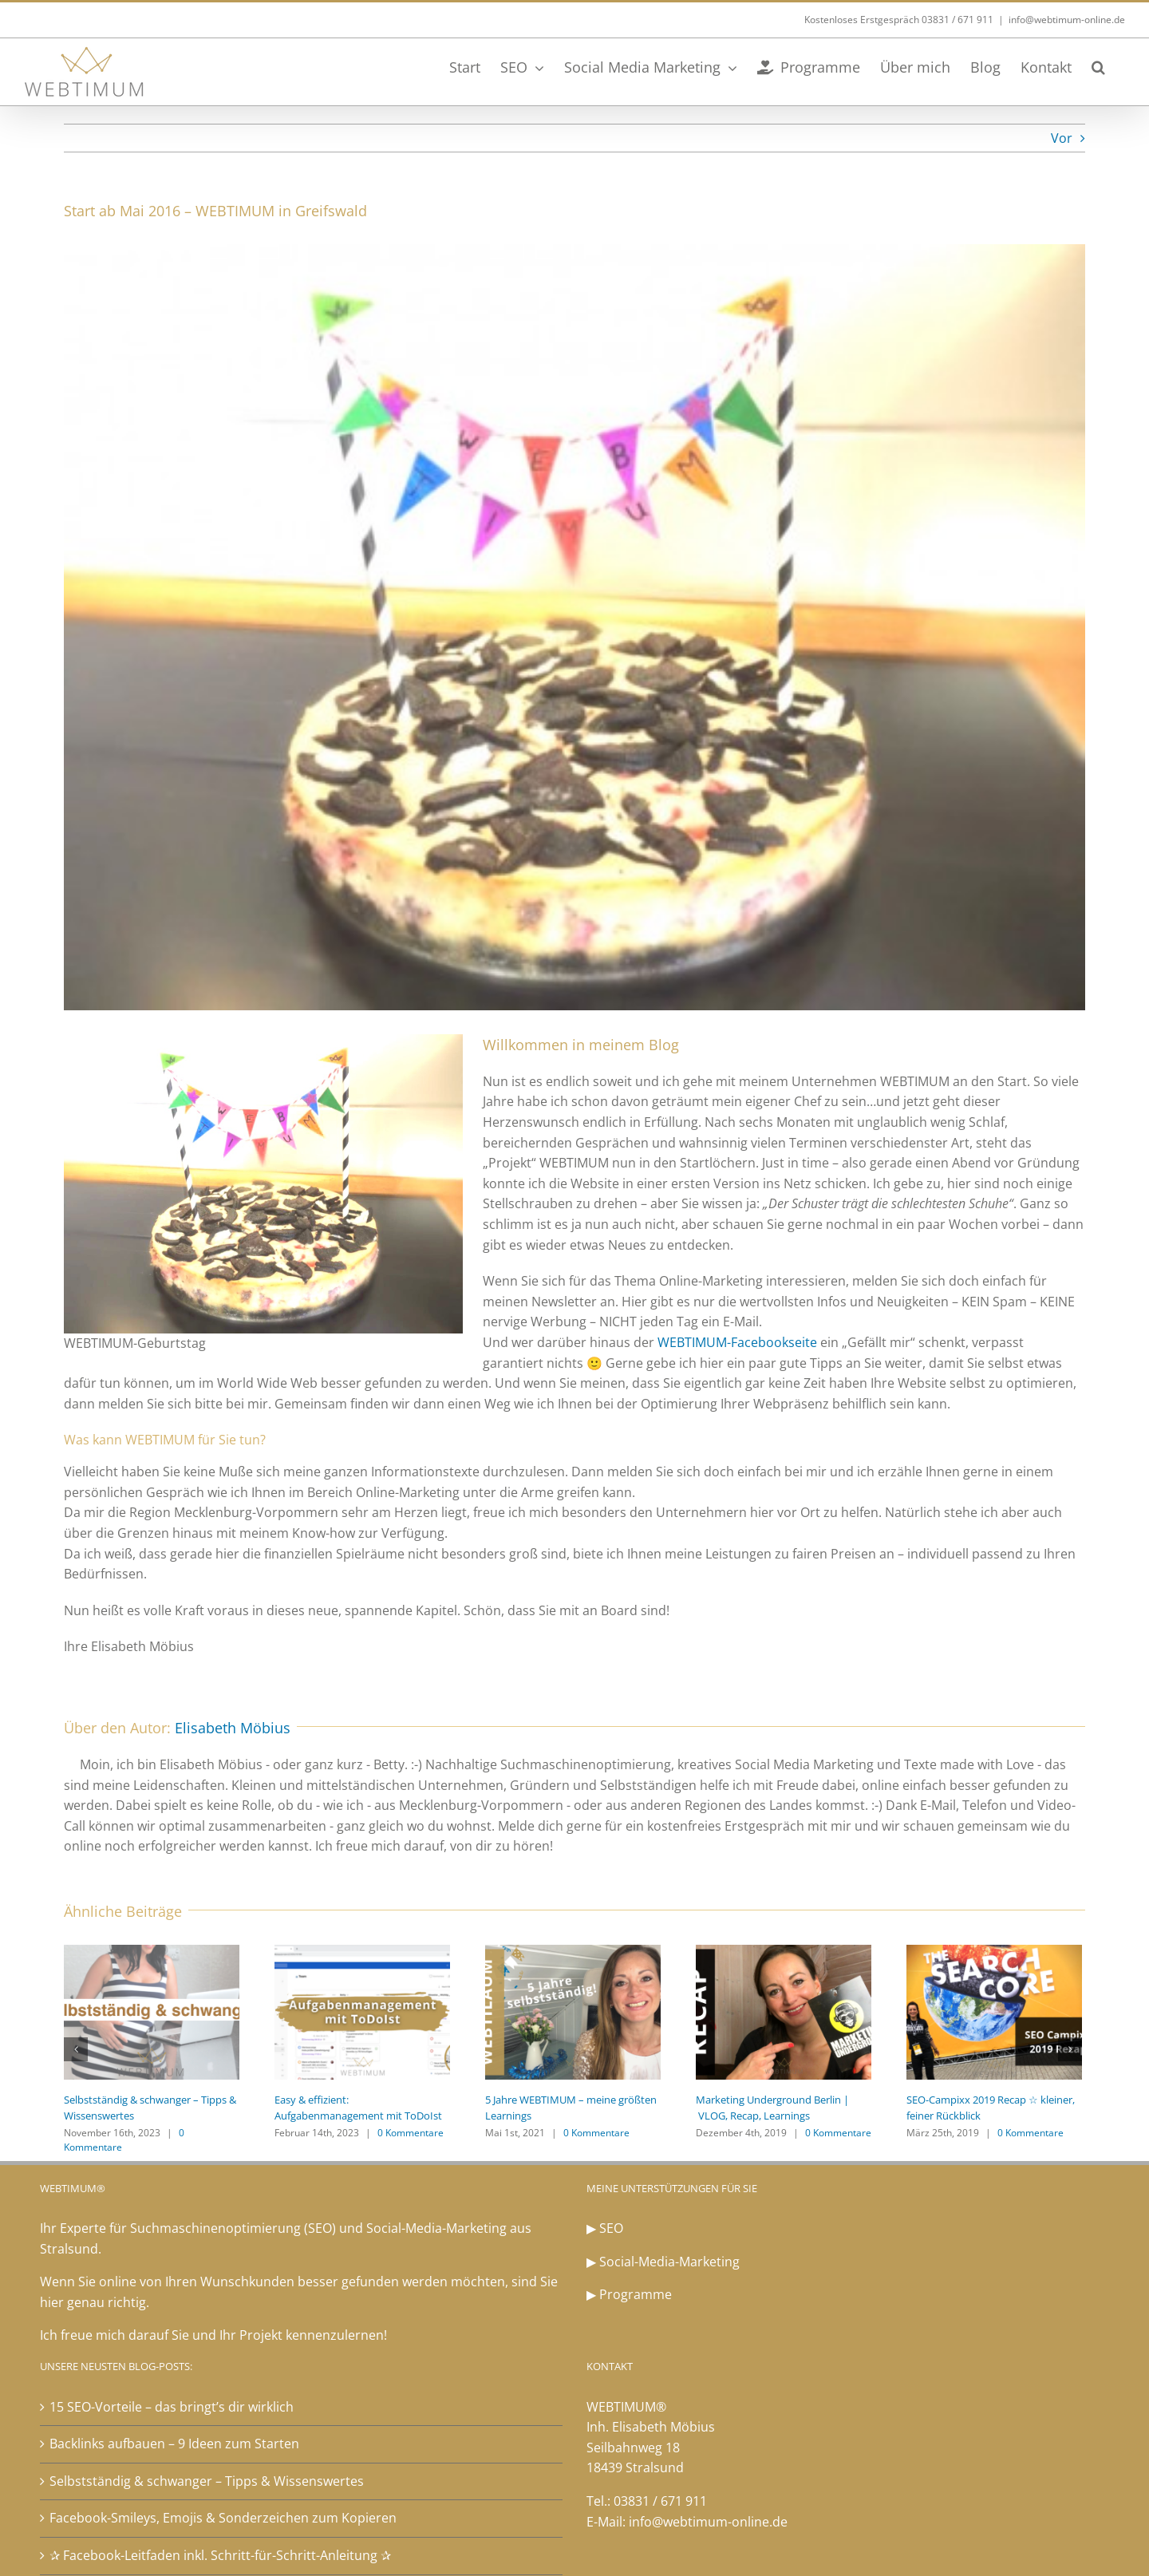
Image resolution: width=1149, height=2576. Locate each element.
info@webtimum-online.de (1067, 19)
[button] (1098, 65)
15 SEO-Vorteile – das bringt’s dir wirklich (171, 2407)
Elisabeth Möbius (232, 1727)
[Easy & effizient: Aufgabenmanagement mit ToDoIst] (362, 2011)
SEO (611, 2228)
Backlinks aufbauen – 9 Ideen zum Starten (174, 2443)
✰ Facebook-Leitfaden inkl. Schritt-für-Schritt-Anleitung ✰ (220, 2555)
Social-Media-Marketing (669, 2261)
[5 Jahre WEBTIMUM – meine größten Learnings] (573, 2011)
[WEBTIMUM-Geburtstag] (574, 627)
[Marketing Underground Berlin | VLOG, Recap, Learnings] (783, 2011)
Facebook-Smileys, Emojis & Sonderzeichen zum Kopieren (223, 2518)
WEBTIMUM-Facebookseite (737, 1342)
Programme (635, 2294)
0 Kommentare (410, 2132)
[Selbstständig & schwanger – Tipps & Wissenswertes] (151, 2011)
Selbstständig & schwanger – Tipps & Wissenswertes (206, 2481)
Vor (1061, 138)
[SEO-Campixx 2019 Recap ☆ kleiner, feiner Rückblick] (994, 2011)
